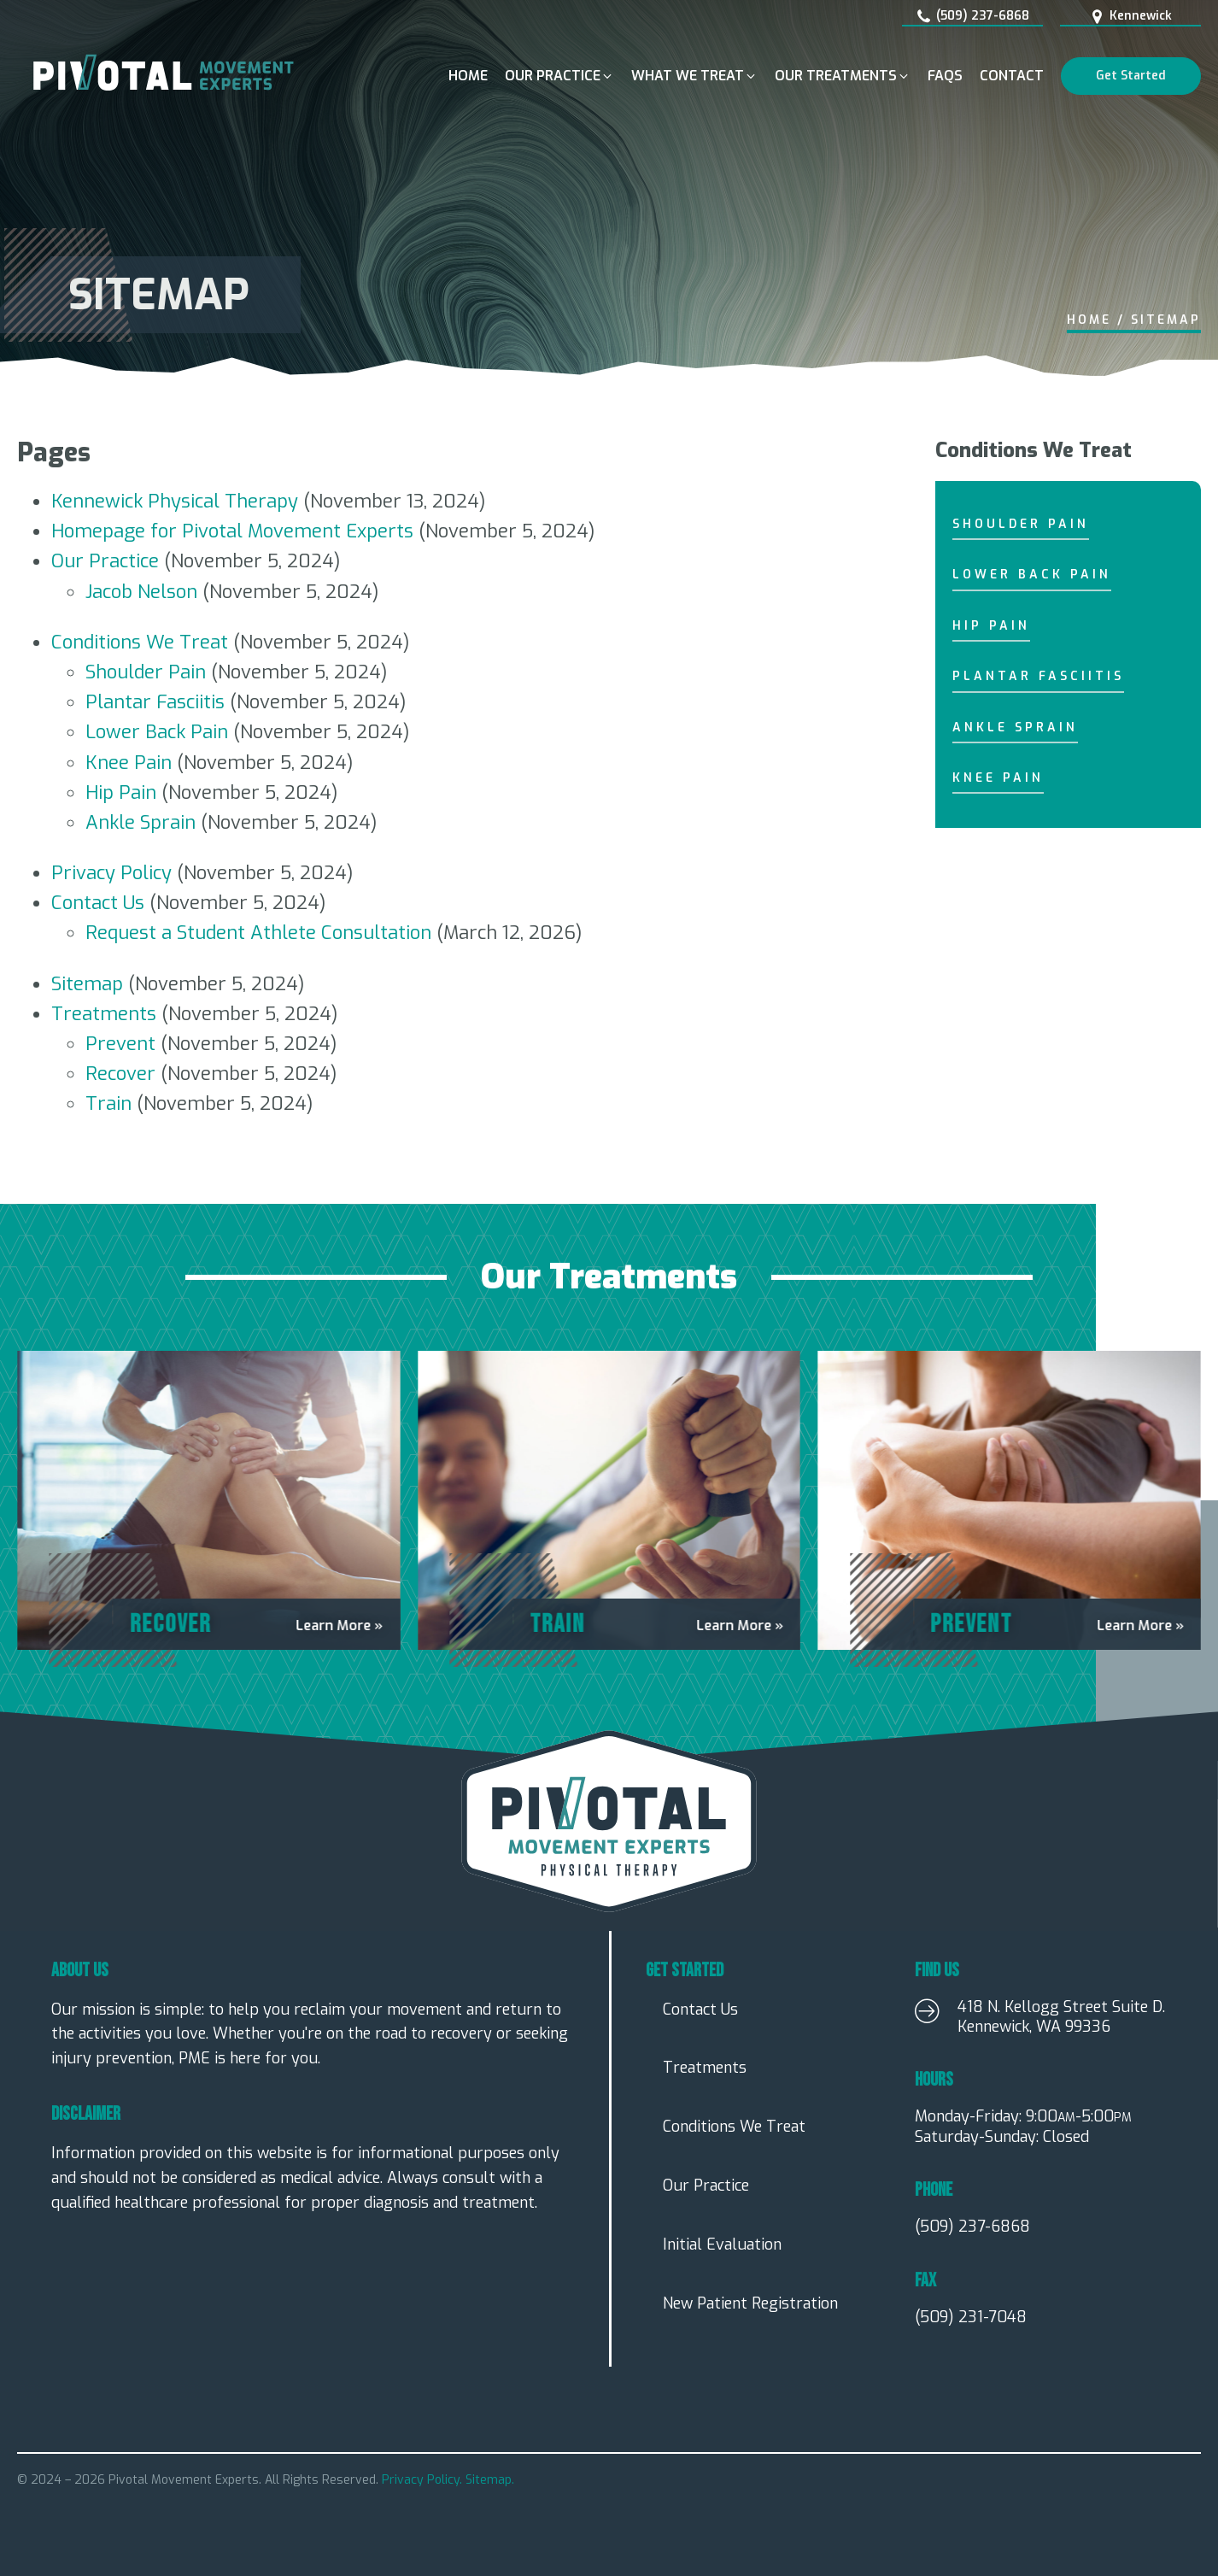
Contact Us (97, 902)
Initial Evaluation (722, 2244)
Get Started (1131, 75)
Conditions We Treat (139, 642)
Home (1089, 320)
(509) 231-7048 (971, 2317)
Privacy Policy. (424, 2480)
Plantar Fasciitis (155, 701)
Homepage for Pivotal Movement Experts (232, 531)
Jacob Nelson (141, 591)
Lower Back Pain (156, 731)
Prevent (120, 1043)
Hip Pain (120, 792)
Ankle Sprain (140, 822)
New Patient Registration (750, 2303)
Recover (120, 1073)
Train (108, 1103)
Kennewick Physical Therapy (174, 501)
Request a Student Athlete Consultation (258, 932)
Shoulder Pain (145, 672)
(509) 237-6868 (972, 2227)
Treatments (103, 1013)
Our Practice (105, 561)
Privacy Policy (111, 872)
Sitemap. (490, 2480)
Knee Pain (128, 762)
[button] (559, 76)
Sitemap (87, 983)
